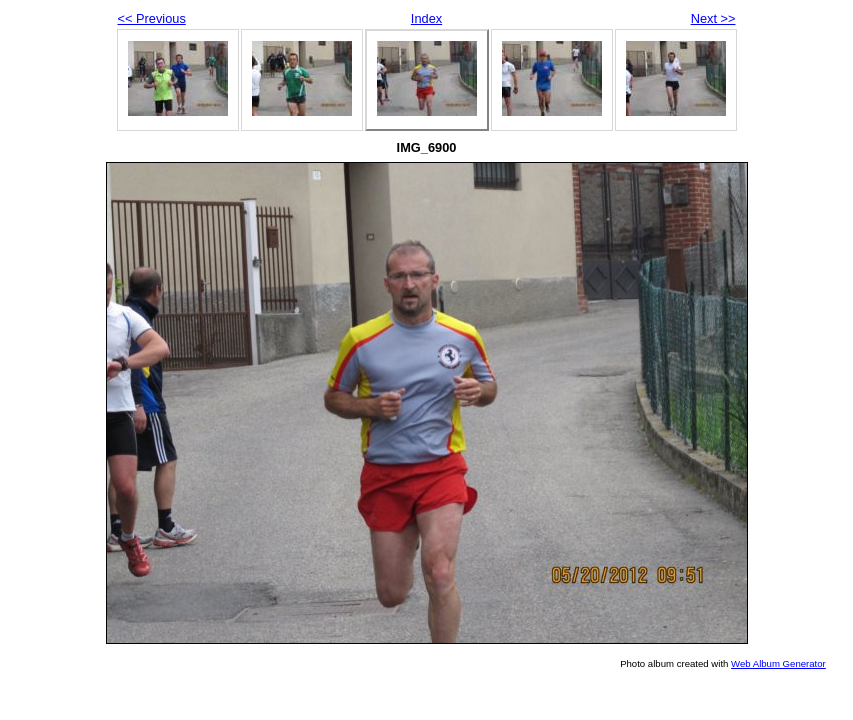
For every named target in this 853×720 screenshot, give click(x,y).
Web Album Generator (778, 663)
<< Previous (152, 18)
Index (426, 18)
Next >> (713, 18)
